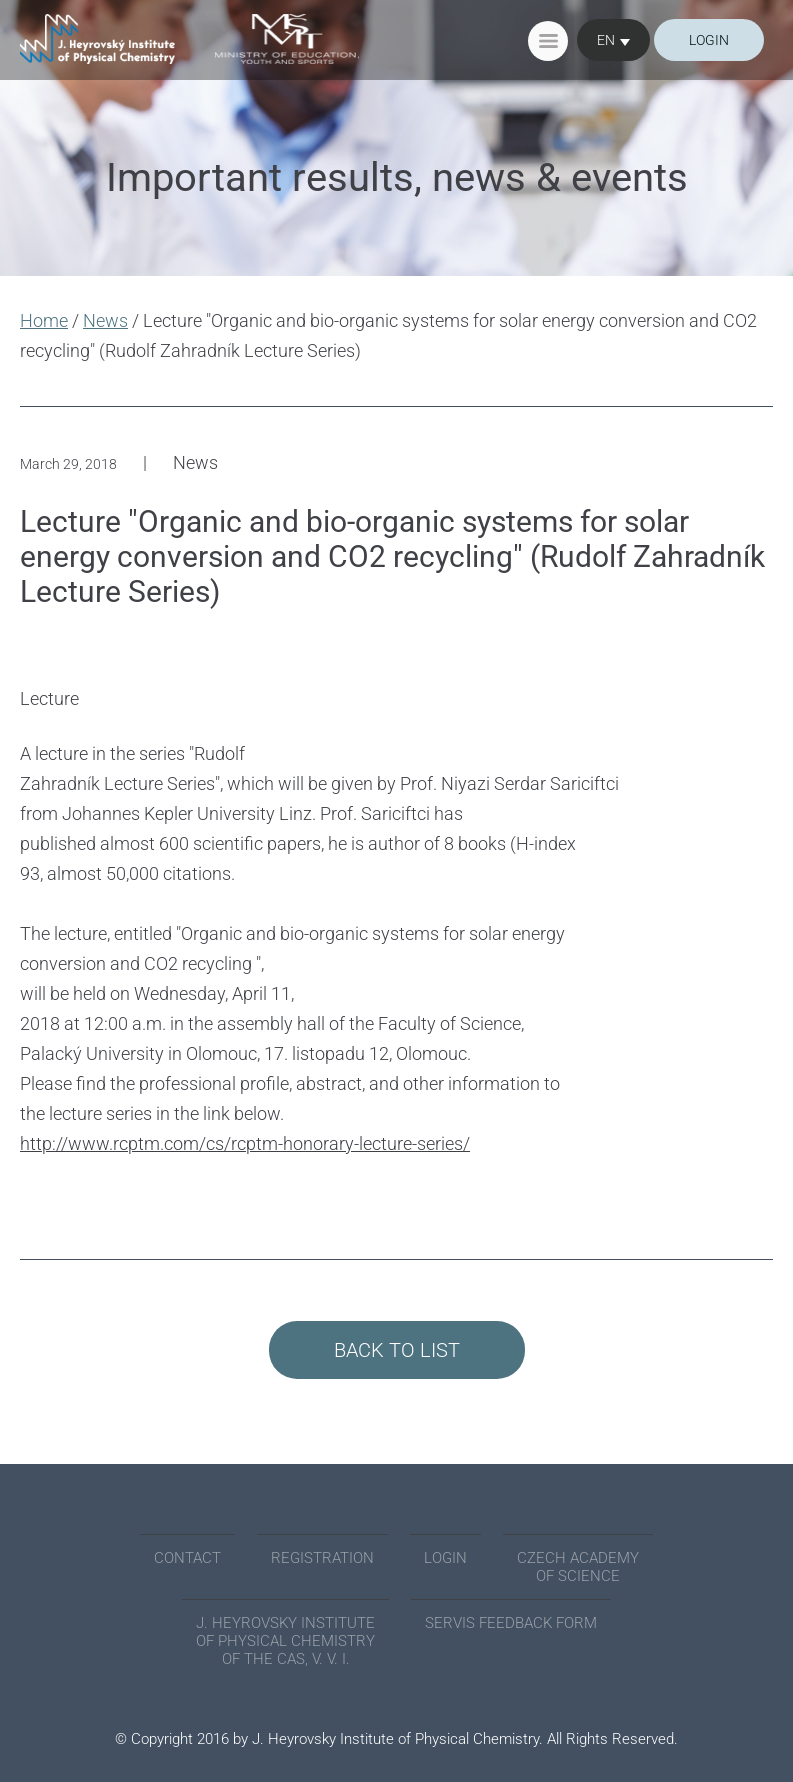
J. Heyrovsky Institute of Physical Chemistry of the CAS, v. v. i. (285, 1641)
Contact (187, 1558)
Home (44, 320)
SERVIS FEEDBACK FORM (511, 1623)
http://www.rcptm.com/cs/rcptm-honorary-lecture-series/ (245, 1143)
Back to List (397, 1350)
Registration (322, 1558)
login (709, 40)
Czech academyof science (578, 1567)
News (105, 320)
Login (445, 1558)
